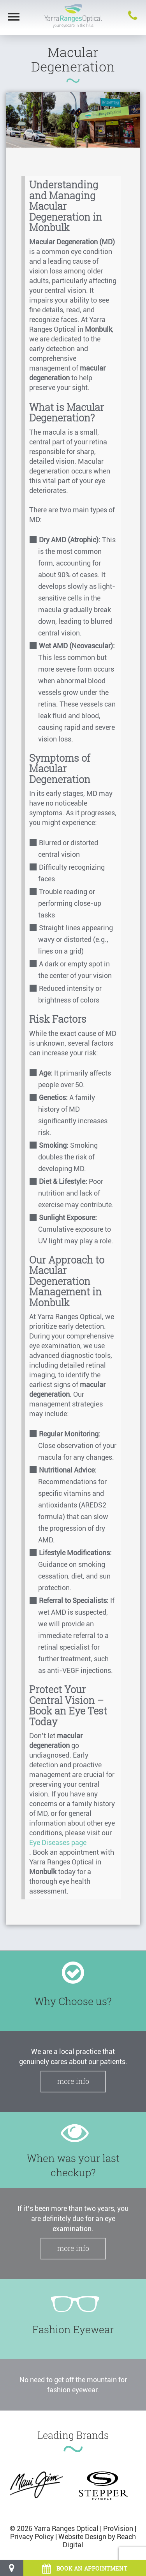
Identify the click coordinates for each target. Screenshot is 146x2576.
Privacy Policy (32, 2536)
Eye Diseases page (57, 1842)
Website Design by (86, 2536)
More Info (73, 2081)
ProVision (118, 2528)
